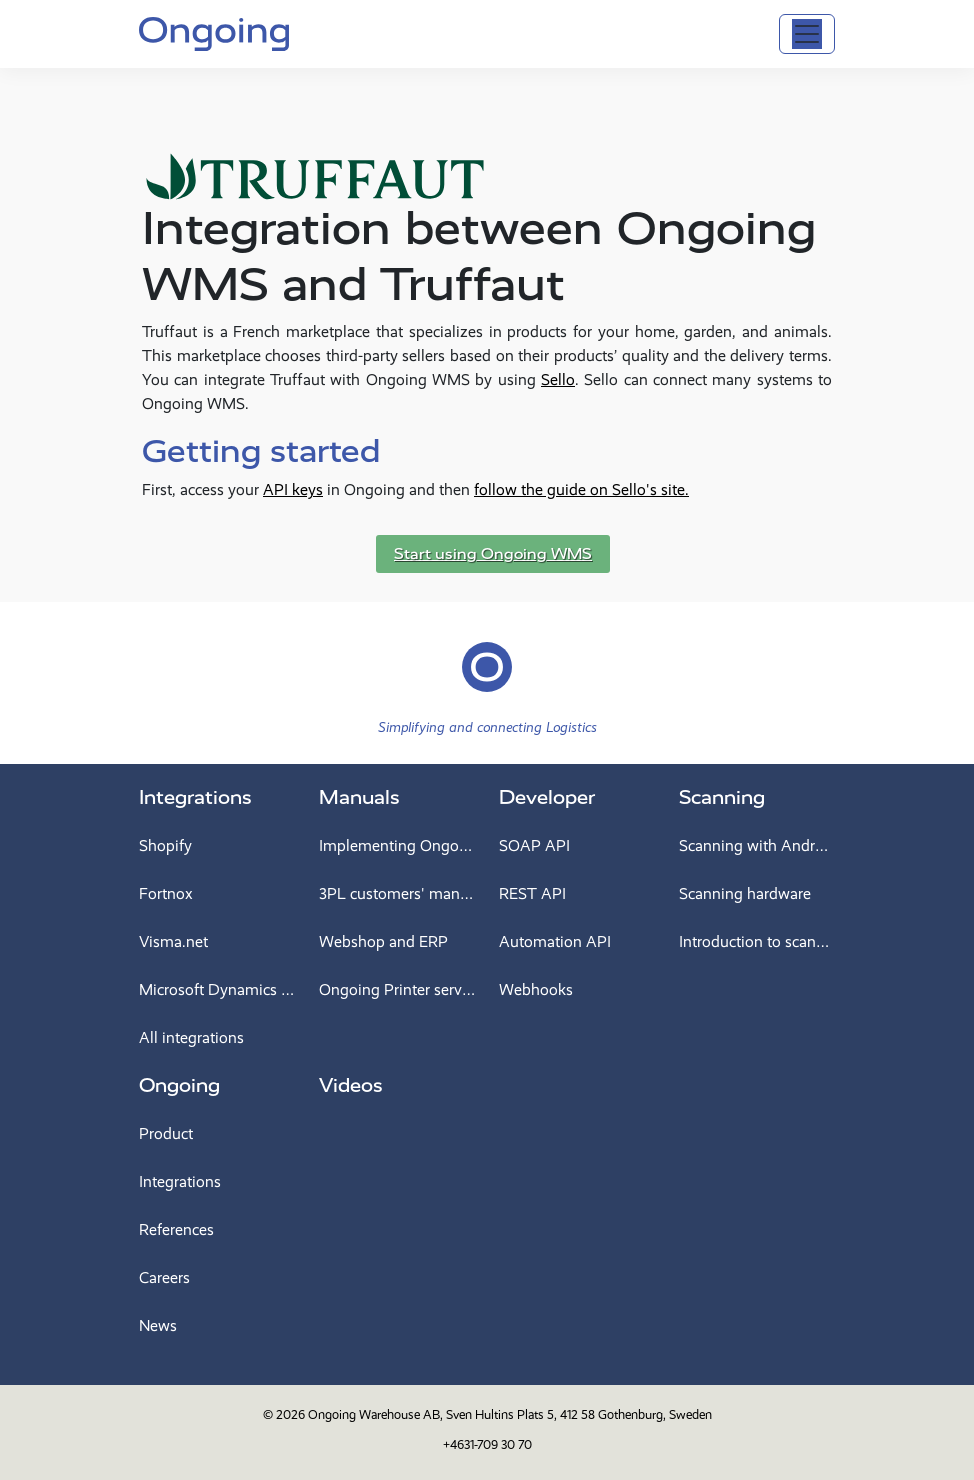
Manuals (359, 797)
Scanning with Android (757, 845)
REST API (532, 893)
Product (166, 1133)
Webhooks (536, 989)
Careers (164, 1277)
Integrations (195, 797)
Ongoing (179, 1085)
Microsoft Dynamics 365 (217, 989)
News (158, 1325)
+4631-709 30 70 (487, 1444)
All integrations (191, 1037)
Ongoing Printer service (397, 989)
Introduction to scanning (757, 941)
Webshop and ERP (383, 941)
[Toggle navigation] (807, 34)
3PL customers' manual (397, 893)
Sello (558, 379)
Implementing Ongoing (397, 845)
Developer (547, 797)
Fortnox (166, 893)
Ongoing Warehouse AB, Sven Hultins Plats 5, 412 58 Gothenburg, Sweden (510, 1414)
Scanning (722, 797)
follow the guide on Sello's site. (581, 489)
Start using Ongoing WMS (493, 554)
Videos (351, 1085)
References (176, 1229)
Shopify (165, 845)
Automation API (555, 941)
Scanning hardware (745, 893)
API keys (293, 489)
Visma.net (173, 941)
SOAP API (534, 845)
